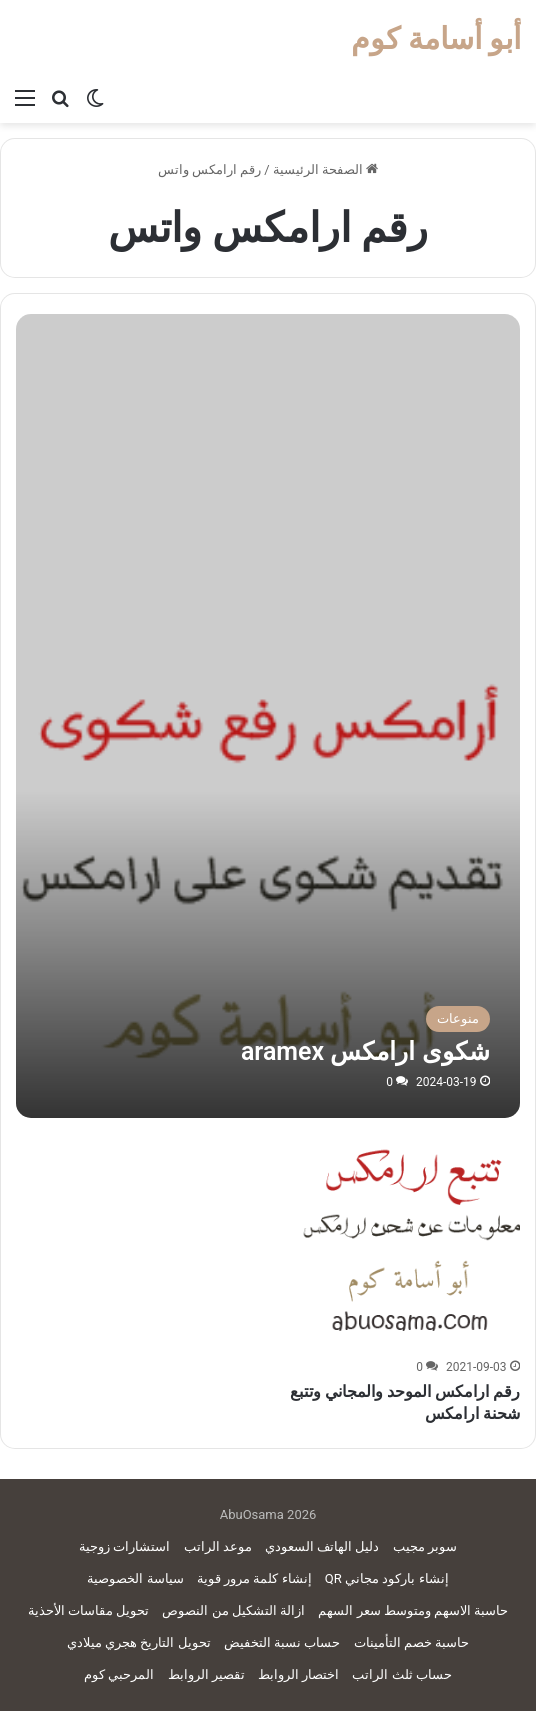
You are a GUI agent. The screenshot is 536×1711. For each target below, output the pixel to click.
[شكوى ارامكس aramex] (267, 865)
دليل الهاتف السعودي (322, 1546)
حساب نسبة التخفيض (282, 1642)
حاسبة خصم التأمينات (411, 1642)
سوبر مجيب (425, 1546)
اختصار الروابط (298, 1674)
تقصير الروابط (206, 1674)
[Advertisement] (268, 464)
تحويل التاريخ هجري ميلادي (139, 1642)
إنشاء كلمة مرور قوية (254, 1578)
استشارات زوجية (124, 1546)
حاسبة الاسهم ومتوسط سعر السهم (413, 1610)
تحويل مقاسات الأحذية (88, 1610)
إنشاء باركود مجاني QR (387, 1578)
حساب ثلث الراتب (401, 1674)
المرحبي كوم (119, 1674)
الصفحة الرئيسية (325, 169)
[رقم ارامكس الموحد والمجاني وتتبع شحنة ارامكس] (410, 1242)
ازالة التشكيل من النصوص (233, 1610)
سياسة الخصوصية (135, 1578)
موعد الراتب (218, 1546)
